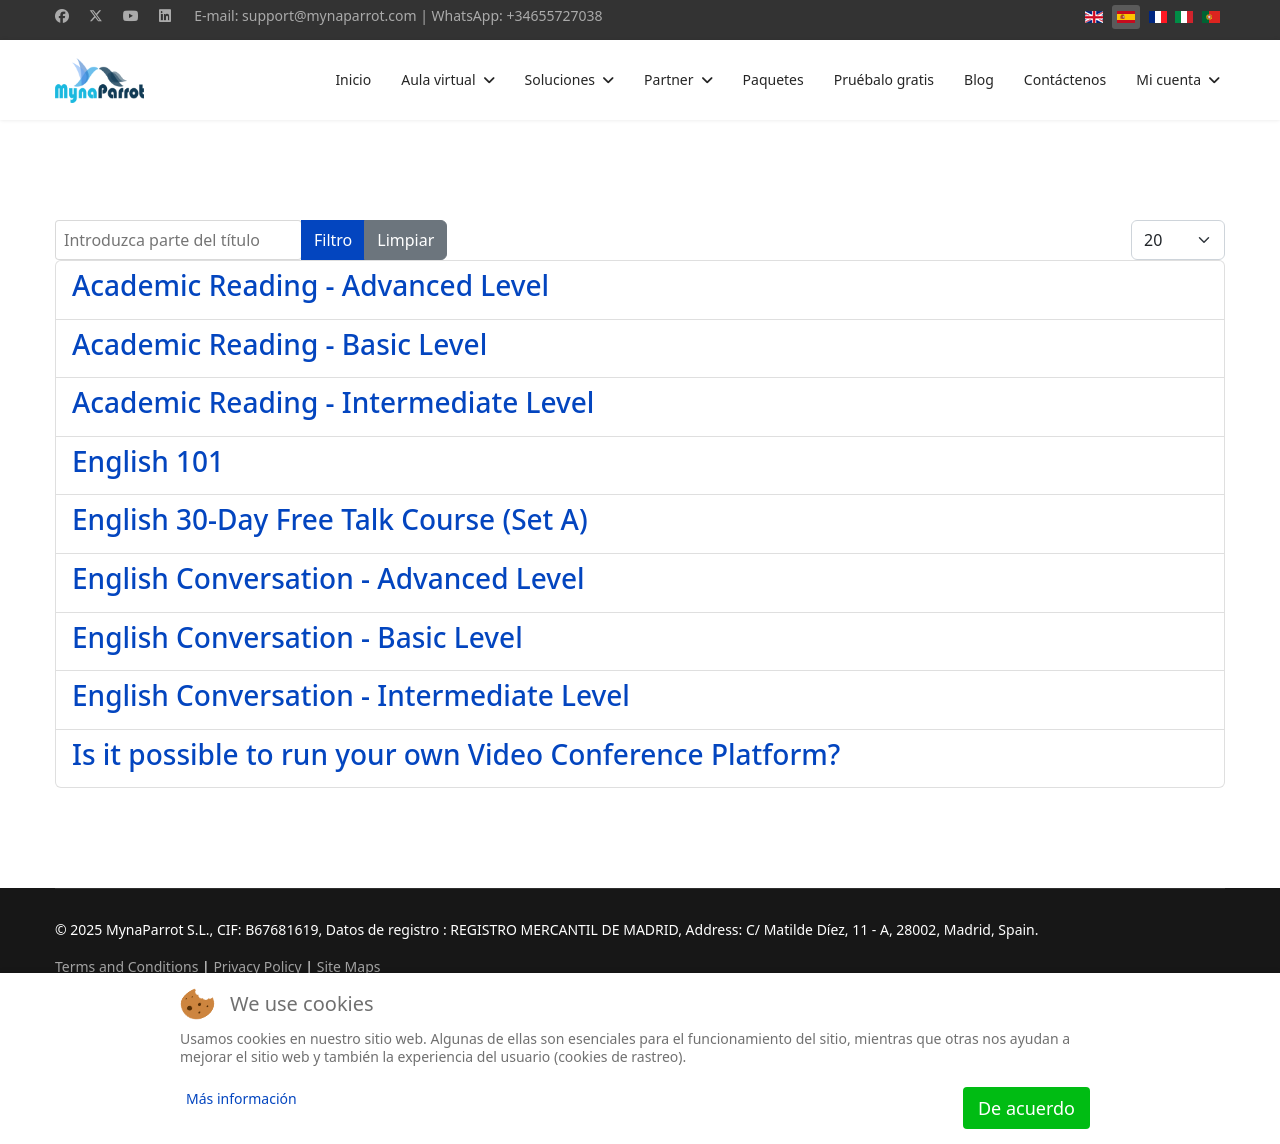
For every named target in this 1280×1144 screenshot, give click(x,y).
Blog (979, 79)
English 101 (148, 461)
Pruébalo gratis (884, 79)
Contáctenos (1065, 79)
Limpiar (405, 240)
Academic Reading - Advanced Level (310, 285)
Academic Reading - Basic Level (279, 344)
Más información (241, 1098)
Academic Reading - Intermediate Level (333, 402)
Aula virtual (438, 79)
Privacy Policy (257, 966)
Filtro (333, 240)
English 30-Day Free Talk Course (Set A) (330, 519)
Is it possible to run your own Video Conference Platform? (456, 754)
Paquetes (773, 79)
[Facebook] (62, 15)
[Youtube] (131, 15)
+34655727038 (554, 15)
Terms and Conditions (126, 966)
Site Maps (349, 966)
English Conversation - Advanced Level (328, 578)
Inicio (353, 79)
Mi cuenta (1168, 79)
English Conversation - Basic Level (297, 637)
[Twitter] (96, 15)
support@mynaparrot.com (329, 15)
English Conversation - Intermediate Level (351, 695)
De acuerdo (1026, 1108)
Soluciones (560, 79)
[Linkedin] (165, 15)
